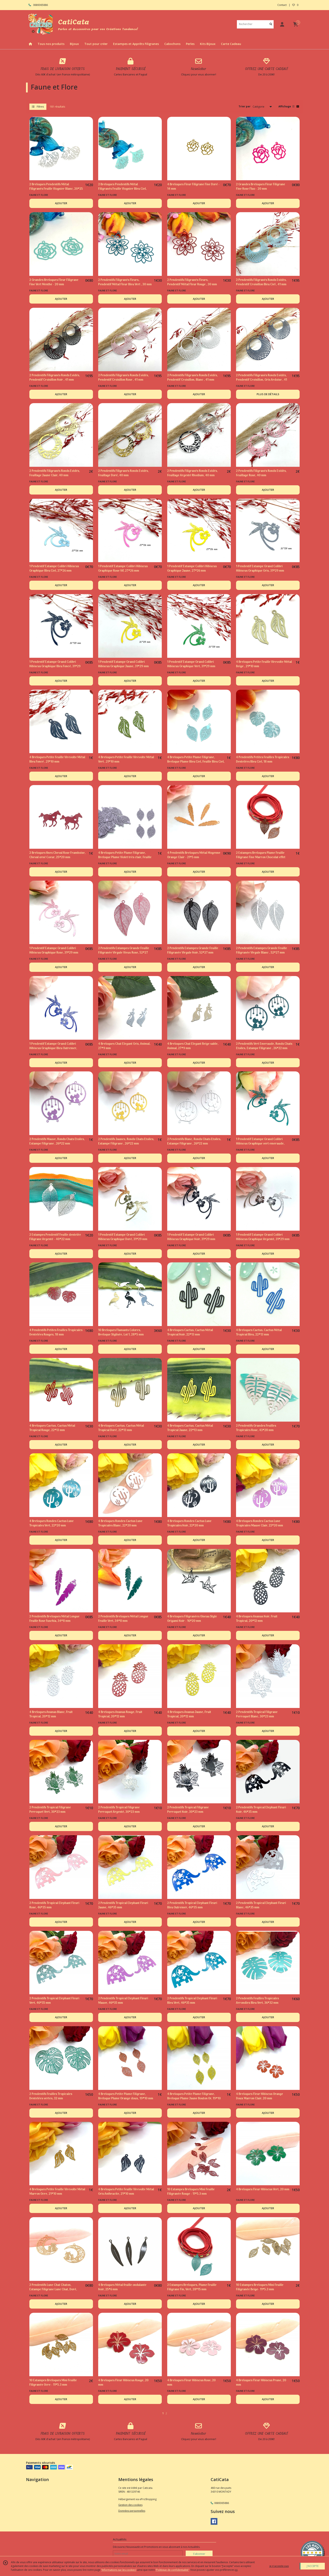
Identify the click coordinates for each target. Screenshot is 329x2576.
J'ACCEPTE (313, 2566)
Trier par (245, 106)
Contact (282, 5)
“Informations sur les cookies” (118, 2570)
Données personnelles (131, 2511)
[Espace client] (282, 24)
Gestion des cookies (130, 2505)
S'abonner (199, 2554)
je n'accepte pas (279, 2566)
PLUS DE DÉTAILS (268, 394)
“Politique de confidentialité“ (172, 2570)
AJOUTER (61, 203)
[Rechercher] (271, 24)
